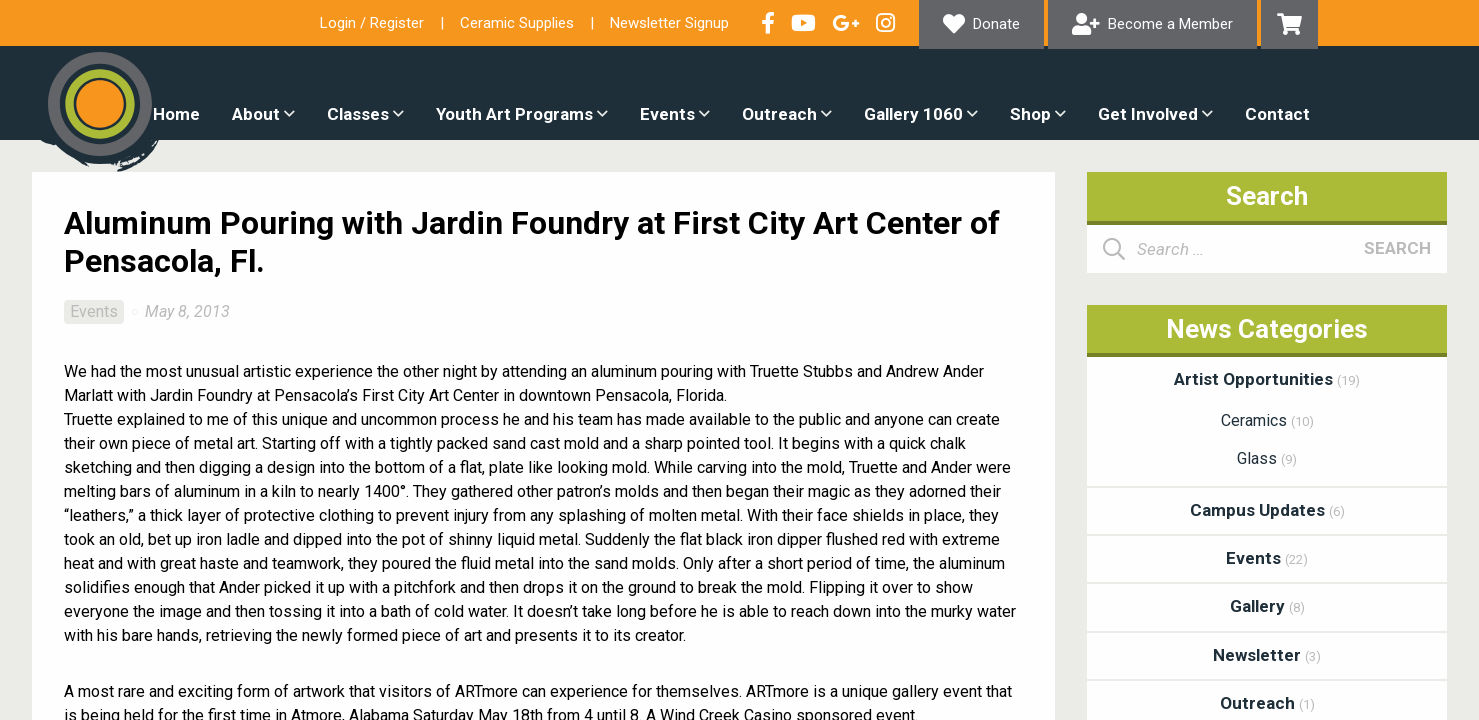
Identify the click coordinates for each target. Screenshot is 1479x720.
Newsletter (1267, 655)
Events (667, 114)
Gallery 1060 (913, 114)
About (256, 114)
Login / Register (372, 23)
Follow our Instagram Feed (885, 23)
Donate (996, 24)
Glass (1267, 458)
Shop (1030, 114)
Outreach (779, 114)
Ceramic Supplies (517, 23)
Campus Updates (1267, 510)
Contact (1277, 114)
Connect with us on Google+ (846, 23)
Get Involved (1148, 114)
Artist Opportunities (1267, 379)
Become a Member (1170, 24)
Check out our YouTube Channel (803, 23)
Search (1397, 248)
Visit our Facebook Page (768, 23)
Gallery (1267, 606)
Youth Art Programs (514, 114)
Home (176, 114)
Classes (358, 114)
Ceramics (1267, 420)
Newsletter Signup (669, 23)
